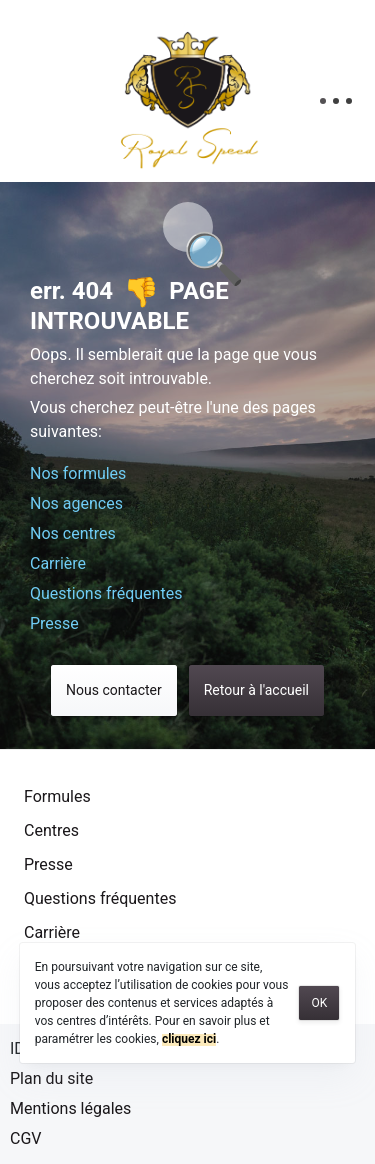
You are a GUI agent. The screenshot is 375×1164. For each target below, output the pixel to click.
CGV (26, 1138)
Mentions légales (70, 1108)
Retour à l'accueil (256, 690)
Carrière (58, 563)
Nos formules (78, 473)
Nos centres (73, 533)
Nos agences (76, 503)
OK (319, 1003)
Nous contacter (114, 690)
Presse (54, 623)
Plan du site (51, 1078)
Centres (51, 830)
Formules (57, 796)
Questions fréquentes (106, 593)
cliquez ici (189, 1039)
